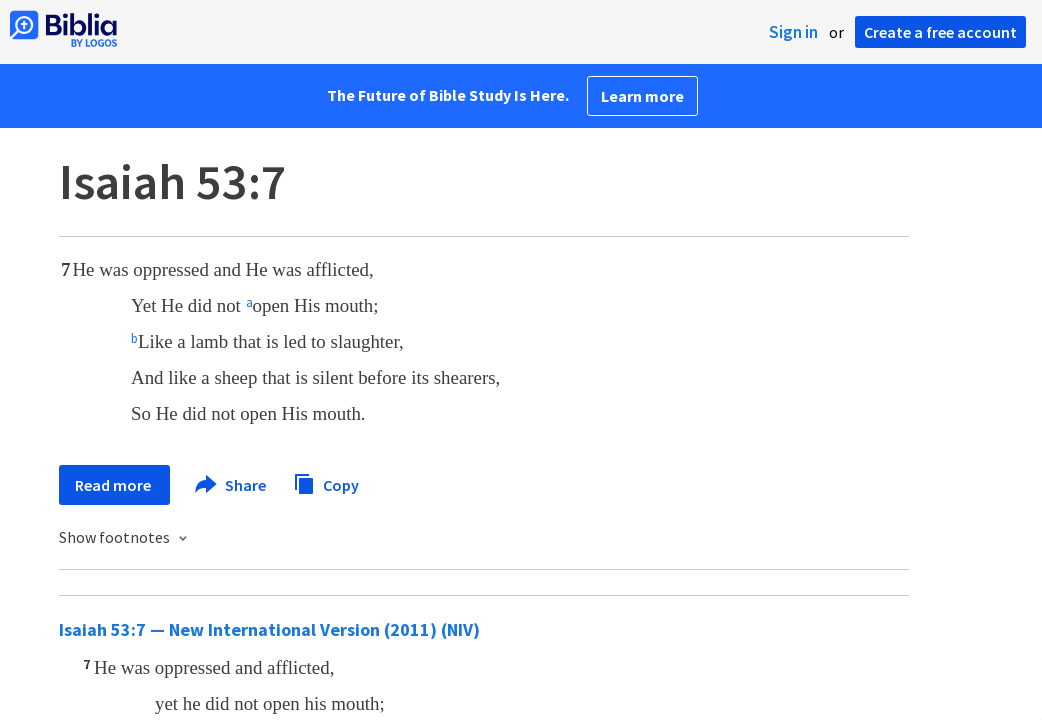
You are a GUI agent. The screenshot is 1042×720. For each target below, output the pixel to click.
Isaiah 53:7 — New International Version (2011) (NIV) (269, 629)
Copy (326, 482)
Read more (114, 485)
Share (231, 485)
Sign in (793, 32)
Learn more (642, 96)
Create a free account (940, 32)
